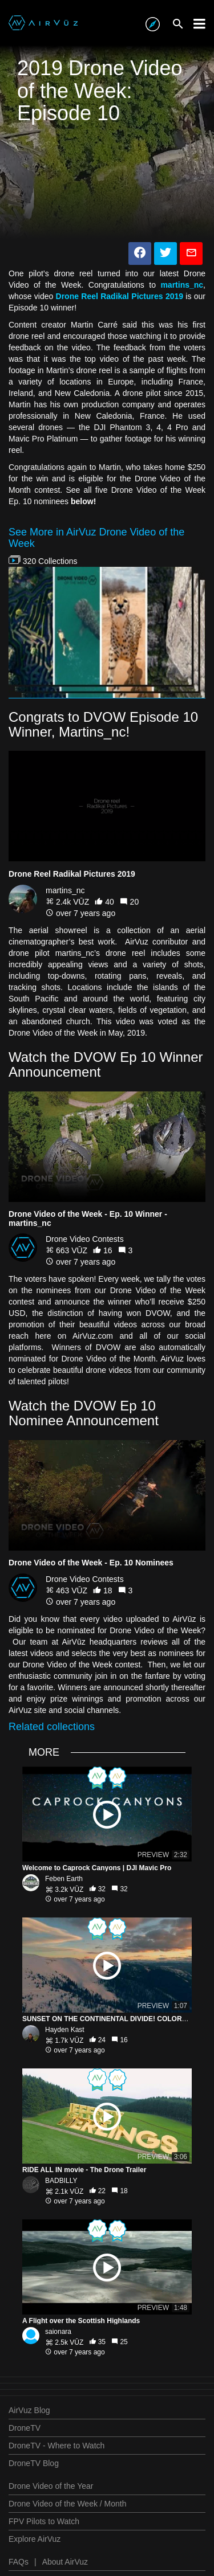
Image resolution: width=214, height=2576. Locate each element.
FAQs (19, 2561)
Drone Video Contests (85, 1239)
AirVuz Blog (29, 2410)
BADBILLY (61, 2181)
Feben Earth (64, 1879)
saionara (58, 2332)
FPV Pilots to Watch (44, 2521)
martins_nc (65, 890)
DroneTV (25, 2427)
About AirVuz (65, 2561)
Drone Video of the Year (51, 2486)
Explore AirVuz (34, 2539)
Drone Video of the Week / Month (68, 2503)
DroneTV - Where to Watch (56, 2445)
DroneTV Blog (34, 2463)
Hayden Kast (64, 2030)
